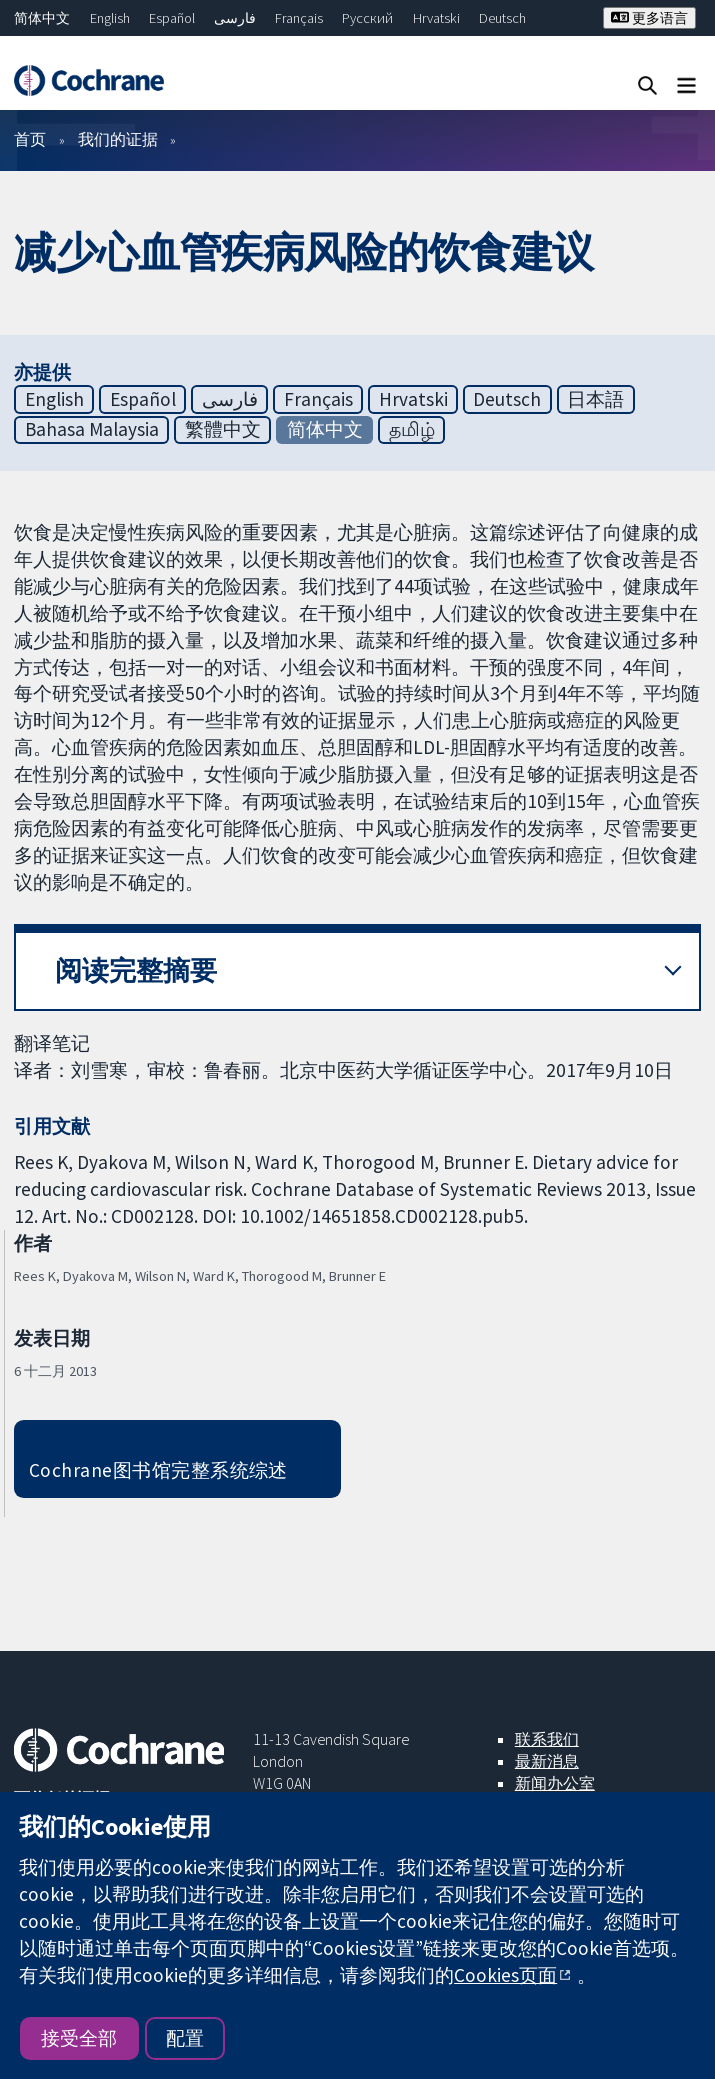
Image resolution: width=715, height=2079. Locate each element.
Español (172, 18)
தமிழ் (412, 429)
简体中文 (42, 18)
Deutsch (502, 18)
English (110, 18)
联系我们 (547, 1739)
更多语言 (649, 18)
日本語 (595, 399)
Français (299, 18)
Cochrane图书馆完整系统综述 (158, 1470)
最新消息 (547, 1761)
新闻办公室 (555, 1783)
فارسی (235, 18)
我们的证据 (118, 139)
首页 (30, 139)
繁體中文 (223, 429)
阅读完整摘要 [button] (136, 970)
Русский (367, 18)
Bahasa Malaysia (92, 429)
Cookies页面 (505, 1975)
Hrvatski (436, 18)
